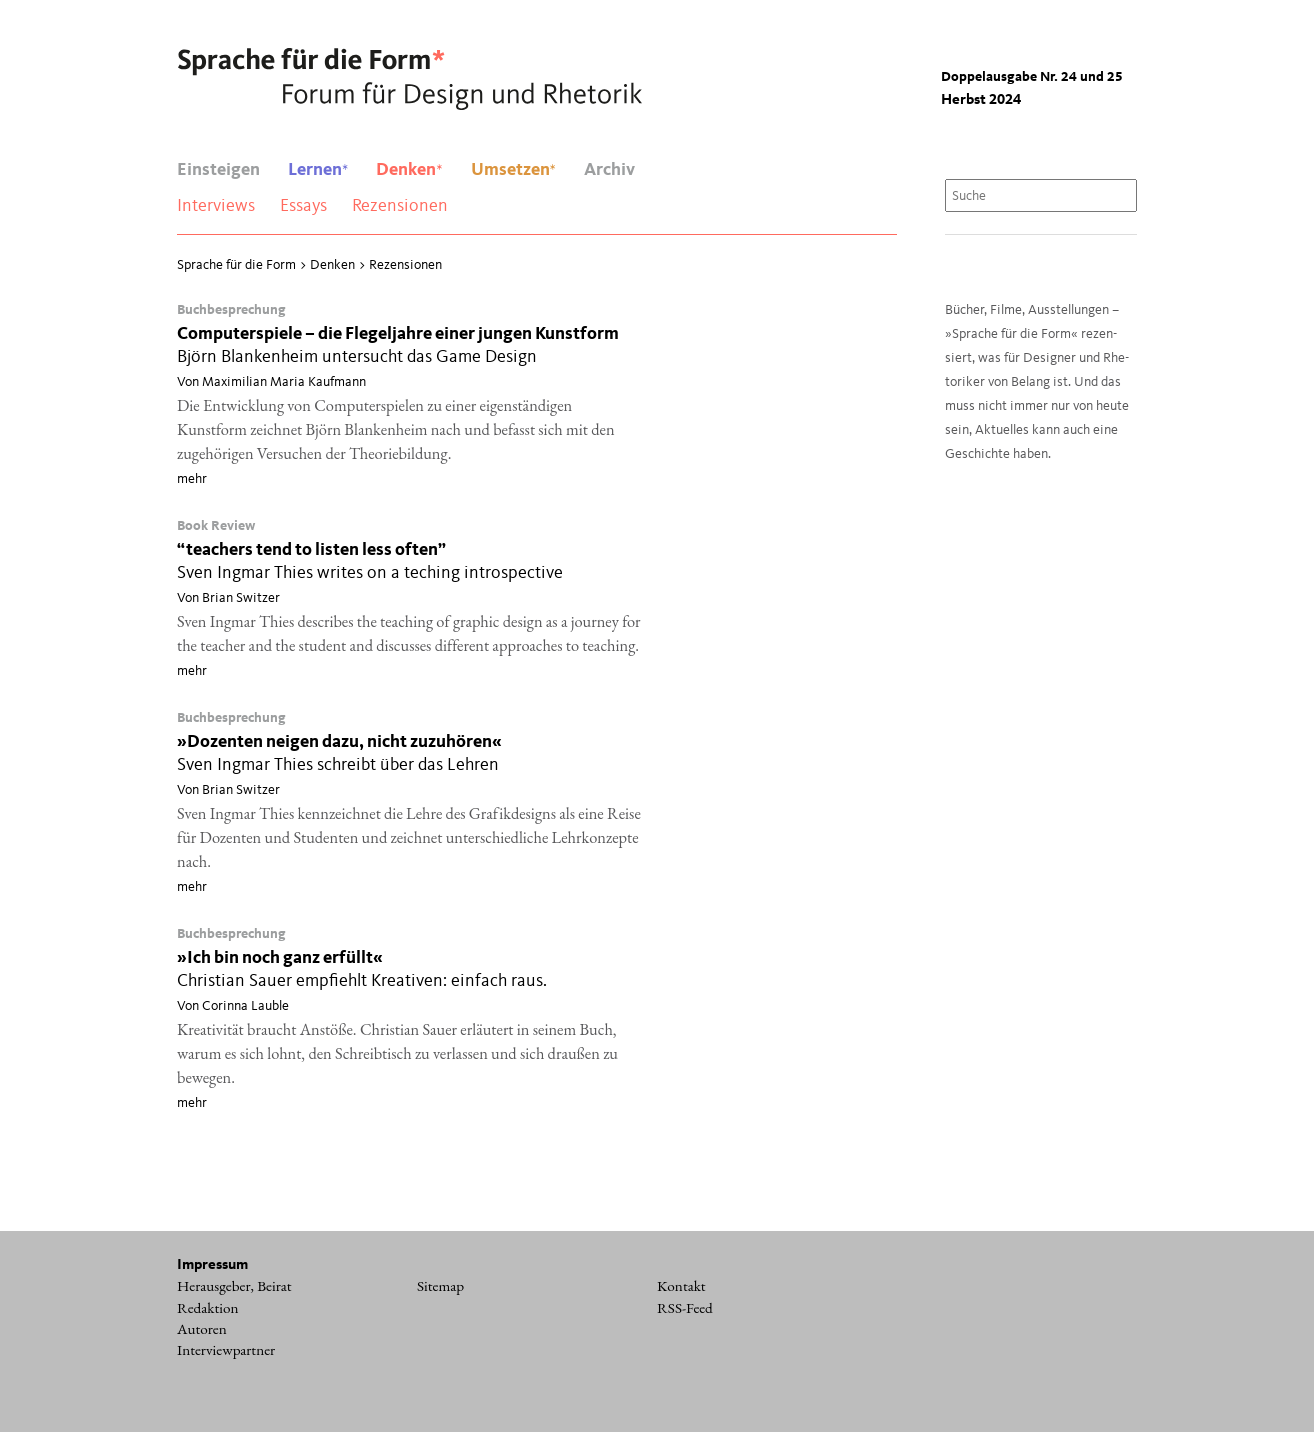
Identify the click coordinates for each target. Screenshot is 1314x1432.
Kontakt (681, 1286)
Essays (303, 206)
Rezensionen (400, 206)
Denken (409, 170)
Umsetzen (513, 170)
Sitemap (440, 1286)
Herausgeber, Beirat (234, 1286)
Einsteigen (218, 170)
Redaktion (208, 1308)
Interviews (216, 206)
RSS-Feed (685, 1308)
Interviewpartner (226, 1350)
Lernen (318, 170)
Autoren (202, 1329)
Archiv (609, 170)
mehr (192, 479)
